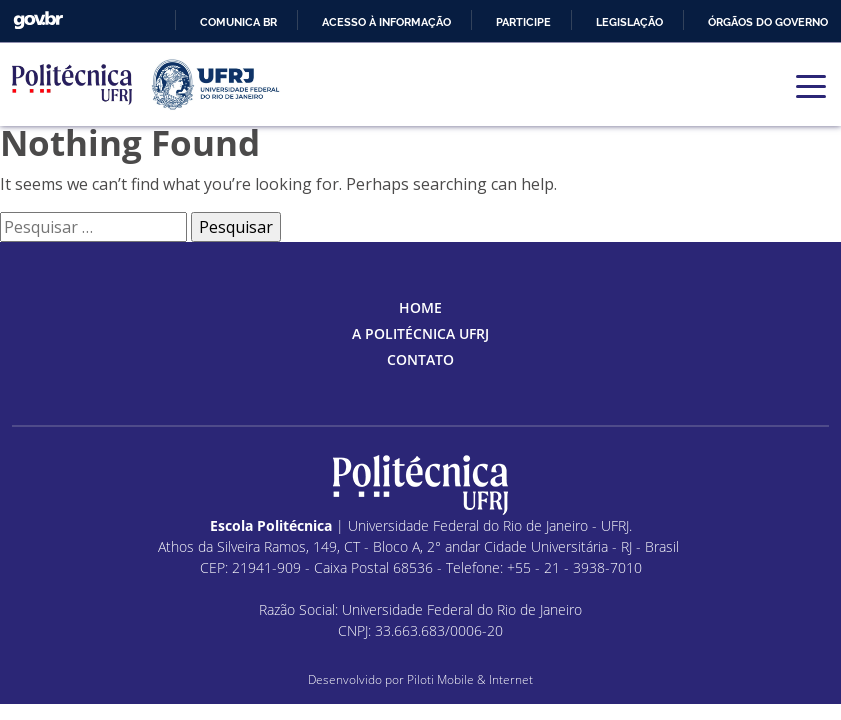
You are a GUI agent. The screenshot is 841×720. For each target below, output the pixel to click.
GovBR (38, 20)
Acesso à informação (386, 22)
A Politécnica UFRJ (420, 333)
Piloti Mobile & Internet (470, 679)
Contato (420, 359)
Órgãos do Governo (768, 22)
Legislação (629, 22)
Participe (523, 22)
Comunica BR (238, 22)
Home (420, 307)
